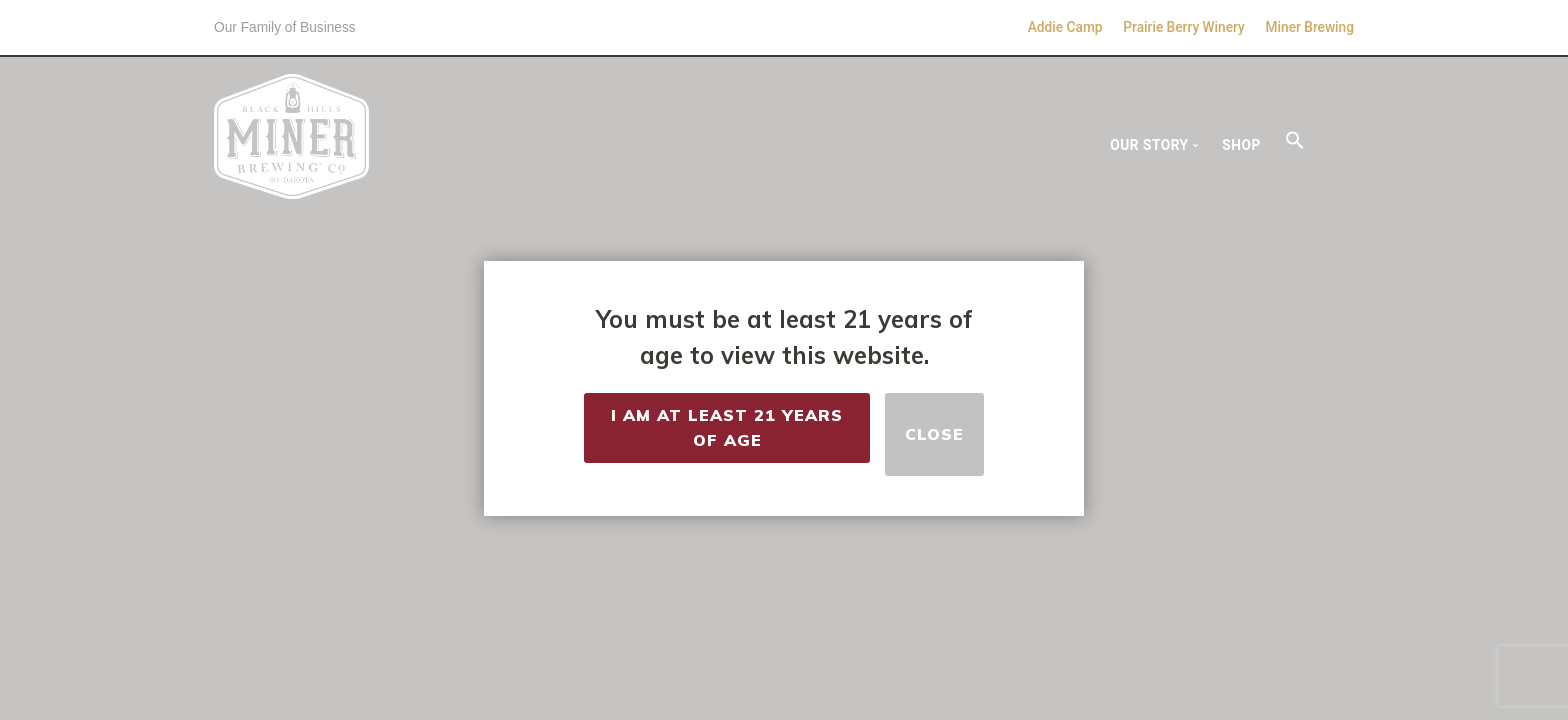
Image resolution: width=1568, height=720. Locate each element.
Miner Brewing (1310, 27)
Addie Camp (1065, 27)
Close (934, 434)
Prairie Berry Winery (1183, 27)
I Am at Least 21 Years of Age (727, 434)
